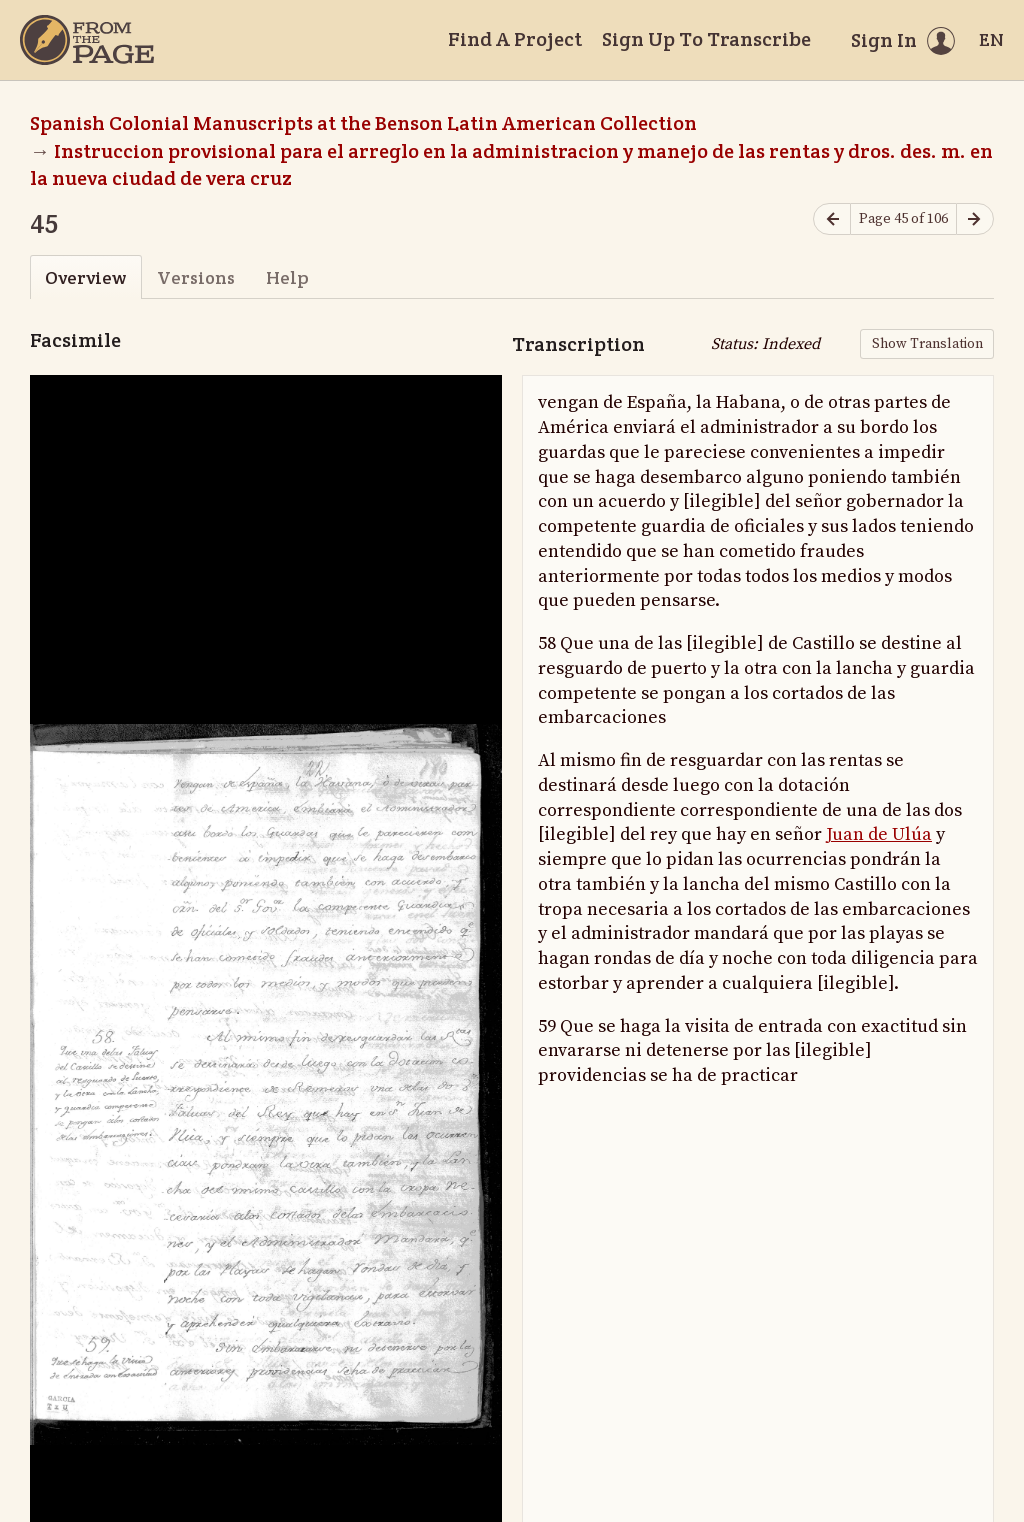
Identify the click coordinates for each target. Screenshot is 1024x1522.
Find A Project (515, 39)
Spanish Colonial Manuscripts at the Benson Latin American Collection (363, 123)
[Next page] (975, 219)
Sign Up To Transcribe (706, 39)
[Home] (87, 40)
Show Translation (927, 344)
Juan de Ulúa (879, 834)
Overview (85, 277)
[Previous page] (832, 219)
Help (287, 277)
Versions (196, 277)
